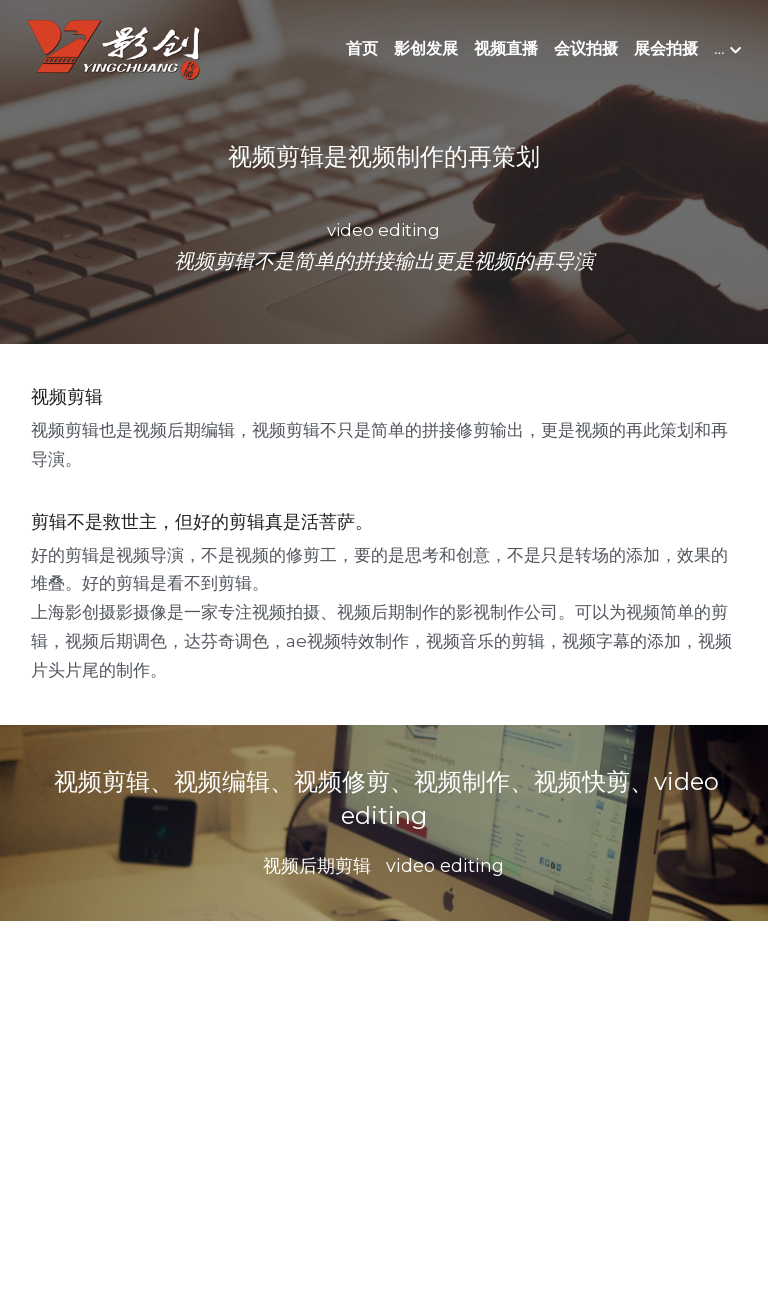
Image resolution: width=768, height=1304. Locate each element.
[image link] (113, 48)
